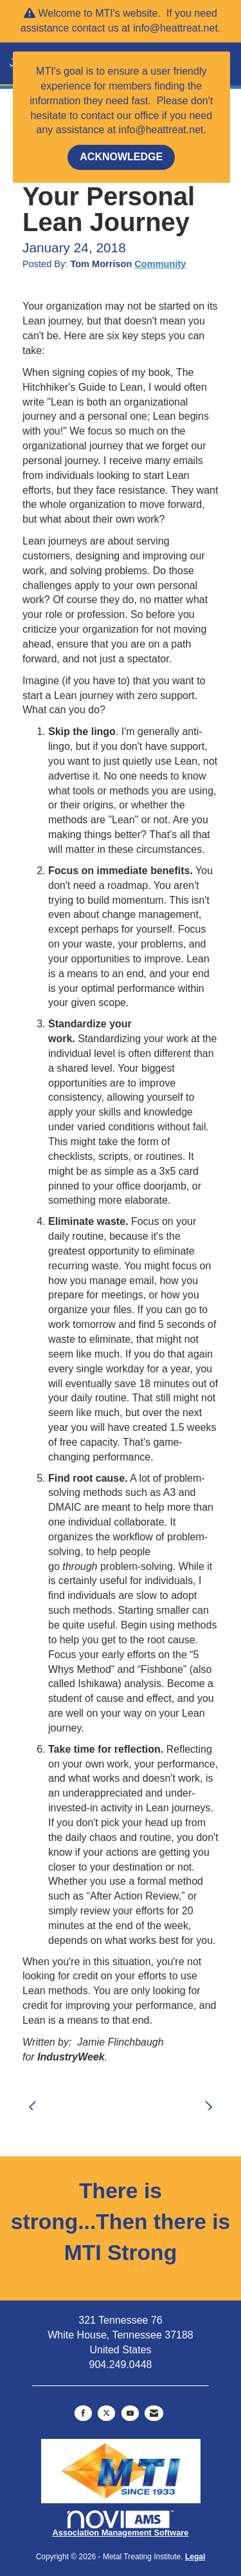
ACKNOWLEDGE (121, 156)
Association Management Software (121, 2523)
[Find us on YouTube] (130, 2413)
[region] (212, 2098)
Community (160, 264)
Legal (195, 2556)
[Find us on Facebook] (83, 2413)
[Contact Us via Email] (154, 2413)
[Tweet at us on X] (106, 2413)
